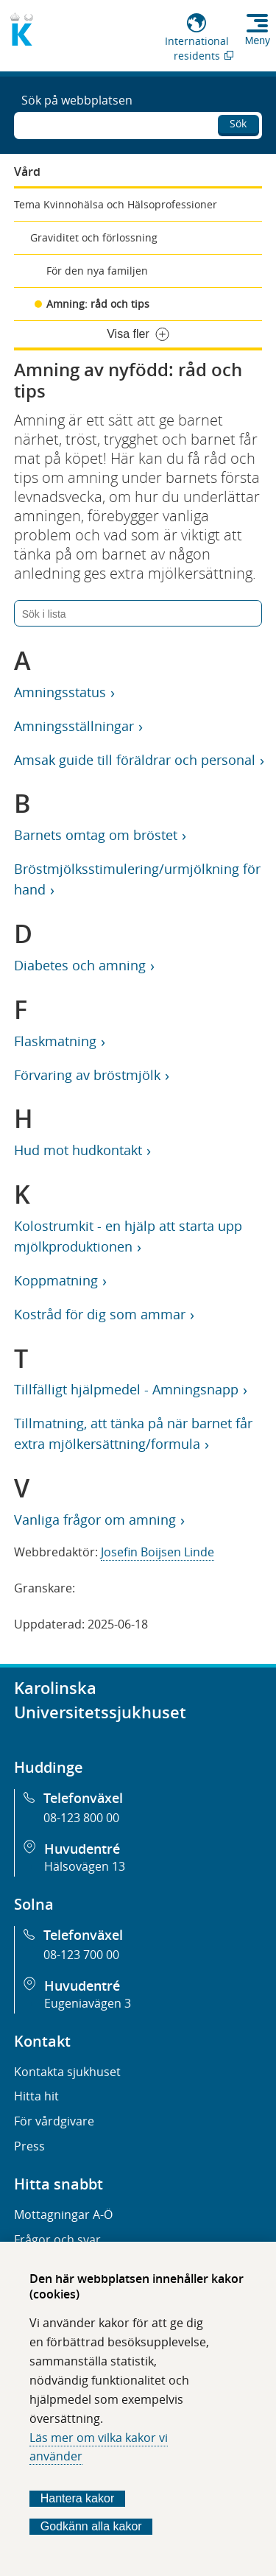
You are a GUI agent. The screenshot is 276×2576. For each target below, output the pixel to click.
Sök (238, 123)
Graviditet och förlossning (94, 237)
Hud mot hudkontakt (77, 1150)
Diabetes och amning (79, 965)
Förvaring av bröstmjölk (87, 1075)
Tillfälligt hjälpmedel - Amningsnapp (126, 1389)
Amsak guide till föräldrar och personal (134, 760)
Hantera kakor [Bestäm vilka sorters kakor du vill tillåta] (77, 2498)
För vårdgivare (54, 2121)
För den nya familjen (97, 271)
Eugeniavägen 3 (87, 2003)
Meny (257, 40)
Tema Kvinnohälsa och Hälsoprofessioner (115, 204)
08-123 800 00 (81, 1818)
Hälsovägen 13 (84, 1866)
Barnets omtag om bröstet (95, 835)
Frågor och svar (57, 2239)
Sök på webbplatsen (76, 100)
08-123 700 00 (81, 1955)
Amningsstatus (59, 692)
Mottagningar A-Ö (63, 2214)
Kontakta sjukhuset (67, 2072)
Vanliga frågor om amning (94, 1519)
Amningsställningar (73, 726)
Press (29, 2146)
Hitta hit (36, 2096)
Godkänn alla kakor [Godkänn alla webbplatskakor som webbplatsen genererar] (91, 2526)
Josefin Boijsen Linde (157, 1552)
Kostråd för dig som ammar (99, 1314)
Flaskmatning (55, 1041)
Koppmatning (55, 1280)
